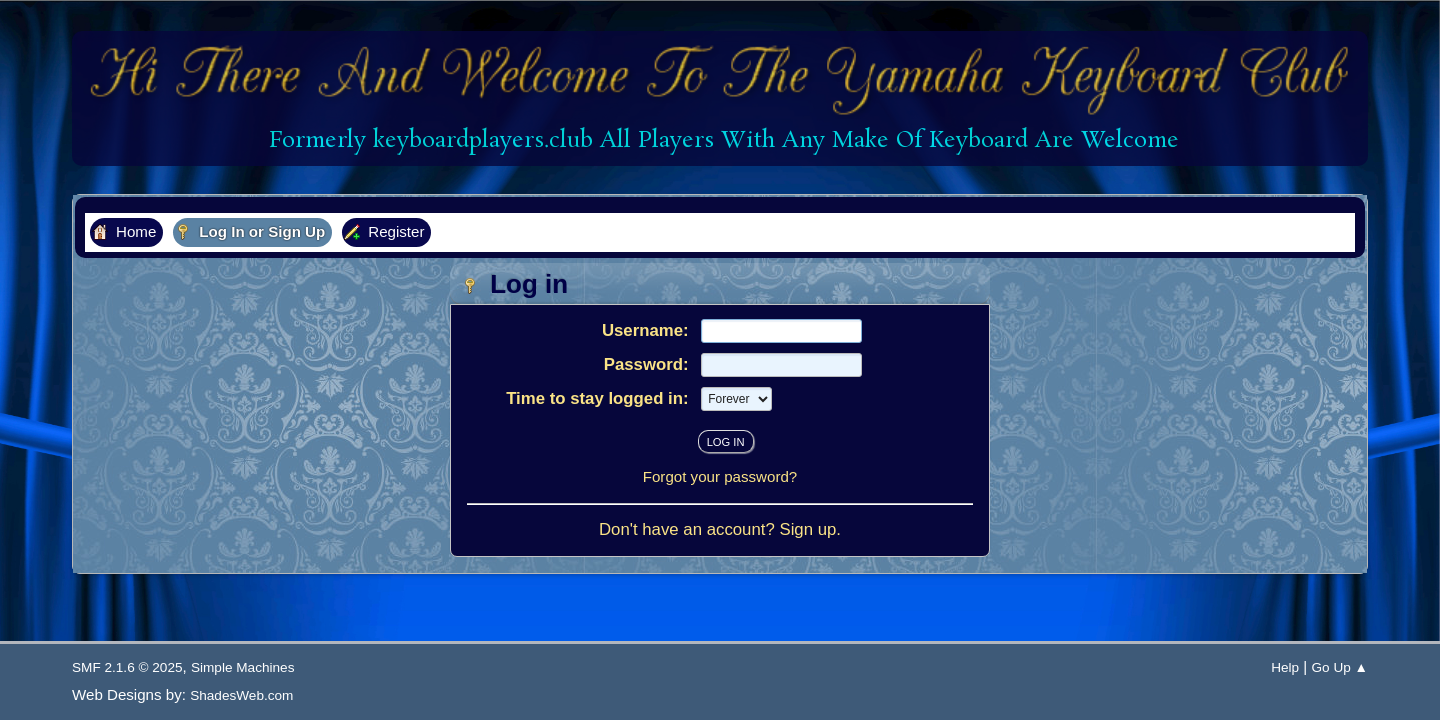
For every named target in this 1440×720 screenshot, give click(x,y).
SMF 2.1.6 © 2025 (127, 667)
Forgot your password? (720, 476)
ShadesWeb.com (241, 695)
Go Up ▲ (1339, 667)
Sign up (807, 529)
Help (1285, 667)
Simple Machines (243, 667)
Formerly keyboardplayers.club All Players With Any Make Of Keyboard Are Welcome (720, 140)
